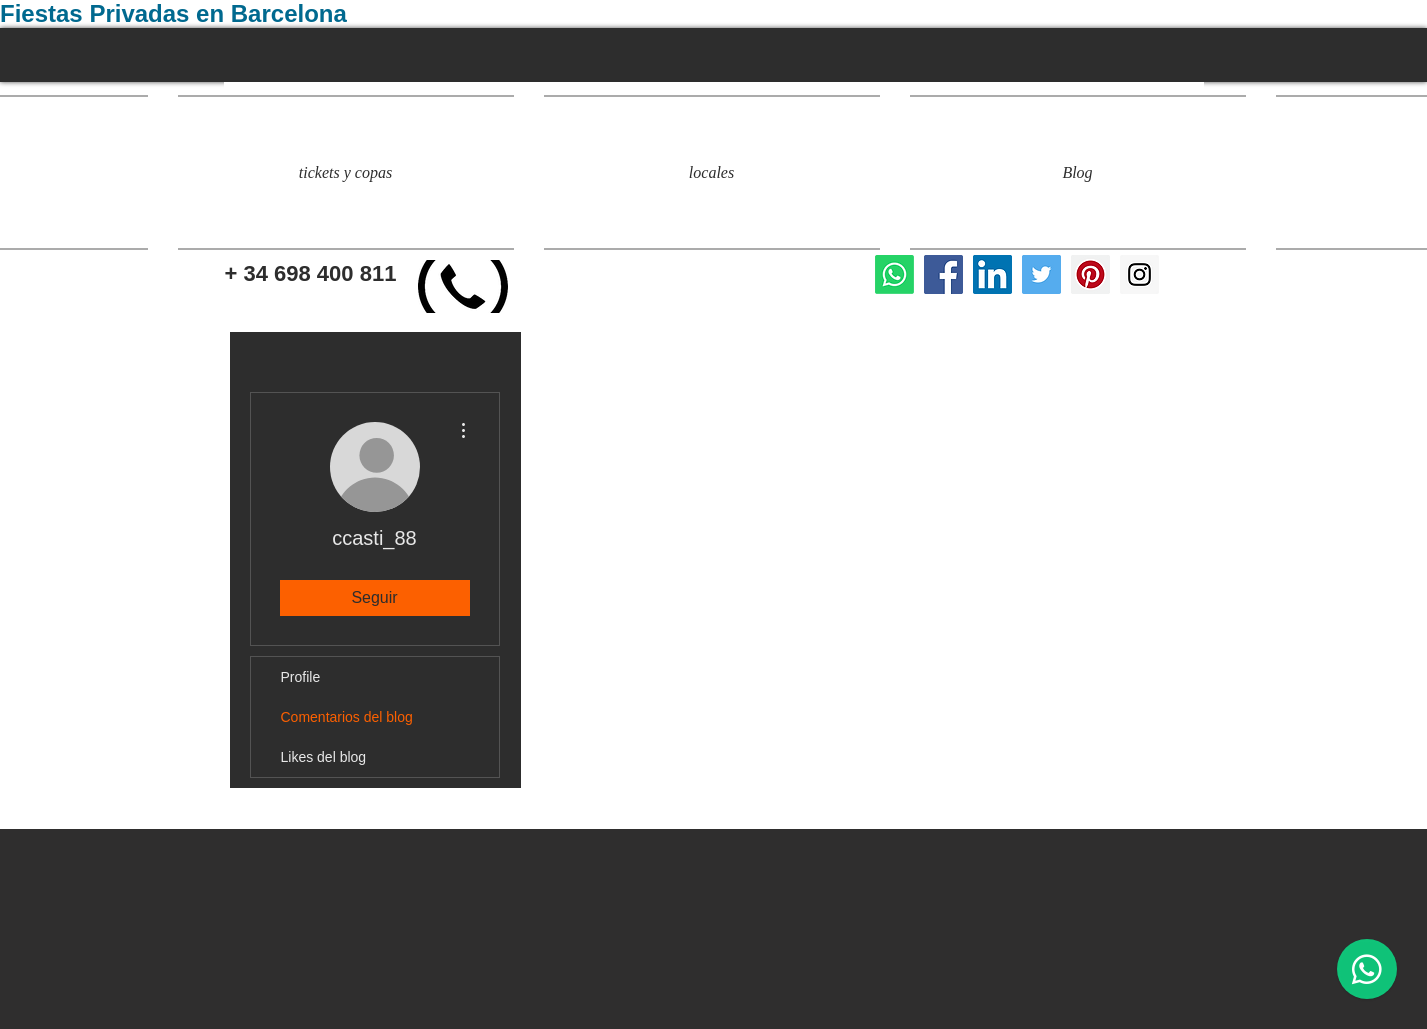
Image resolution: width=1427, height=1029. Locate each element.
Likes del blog (324, 757)
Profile (301, 677)
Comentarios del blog (347, 717)
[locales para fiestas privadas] (943, 274)
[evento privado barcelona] (1090, 274)
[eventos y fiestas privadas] (1139, 274)
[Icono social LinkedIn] (992, 274)
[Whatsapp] (894, 274)
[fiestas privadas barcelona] (1041, 274)
